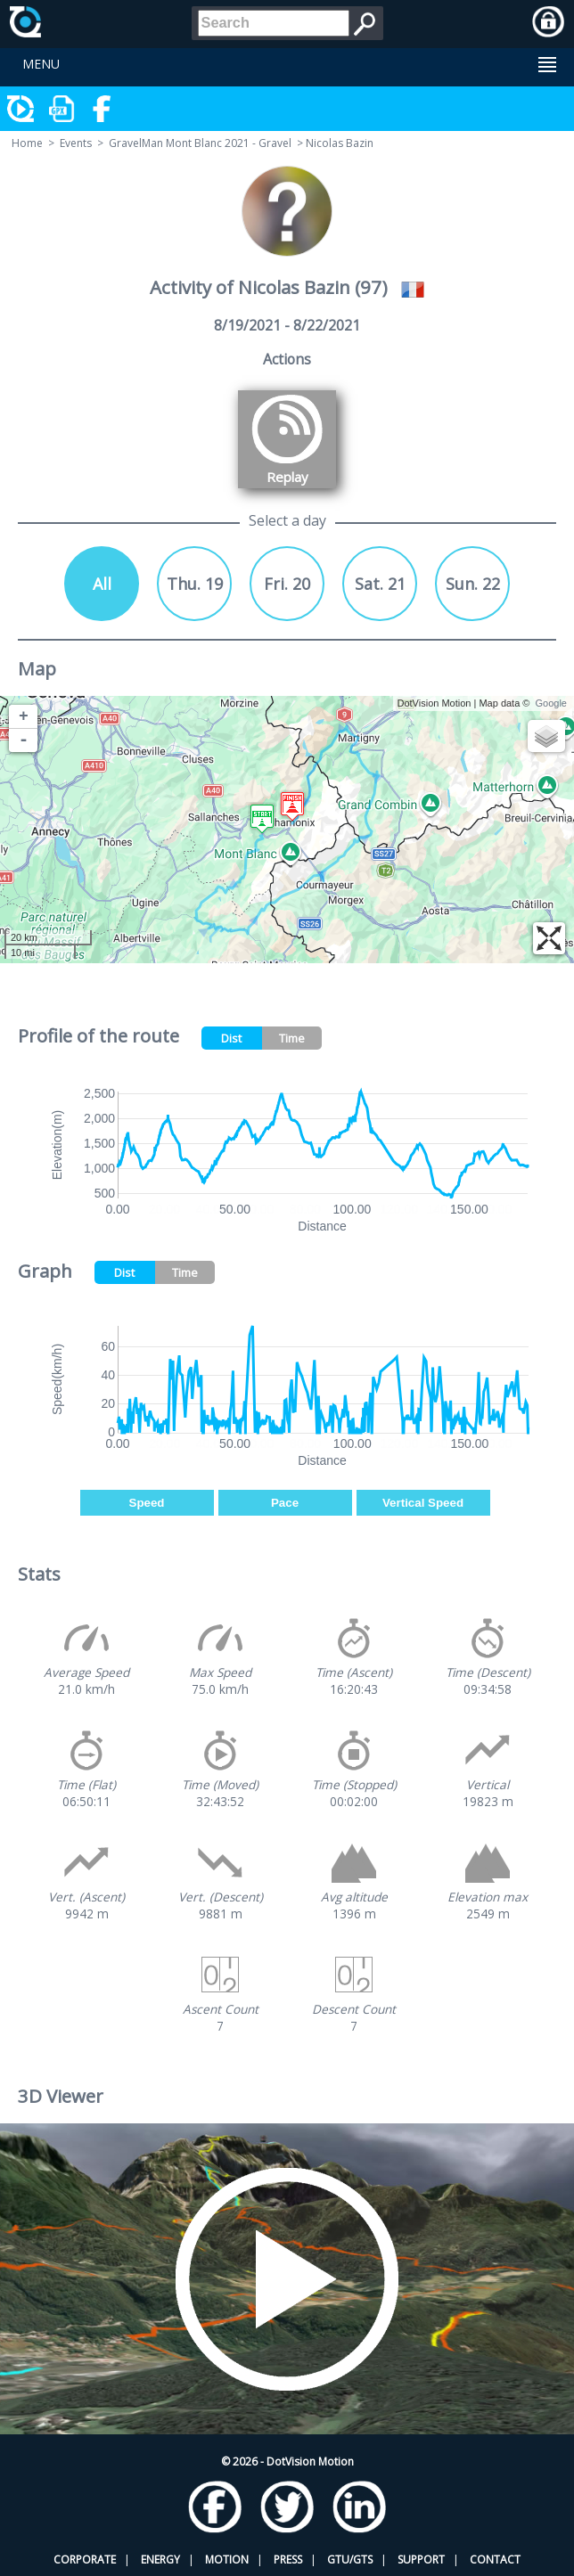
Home (27, 143)
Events (76, 143)
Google (551, 703)
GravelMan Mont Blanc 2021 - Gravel (200, 143)
